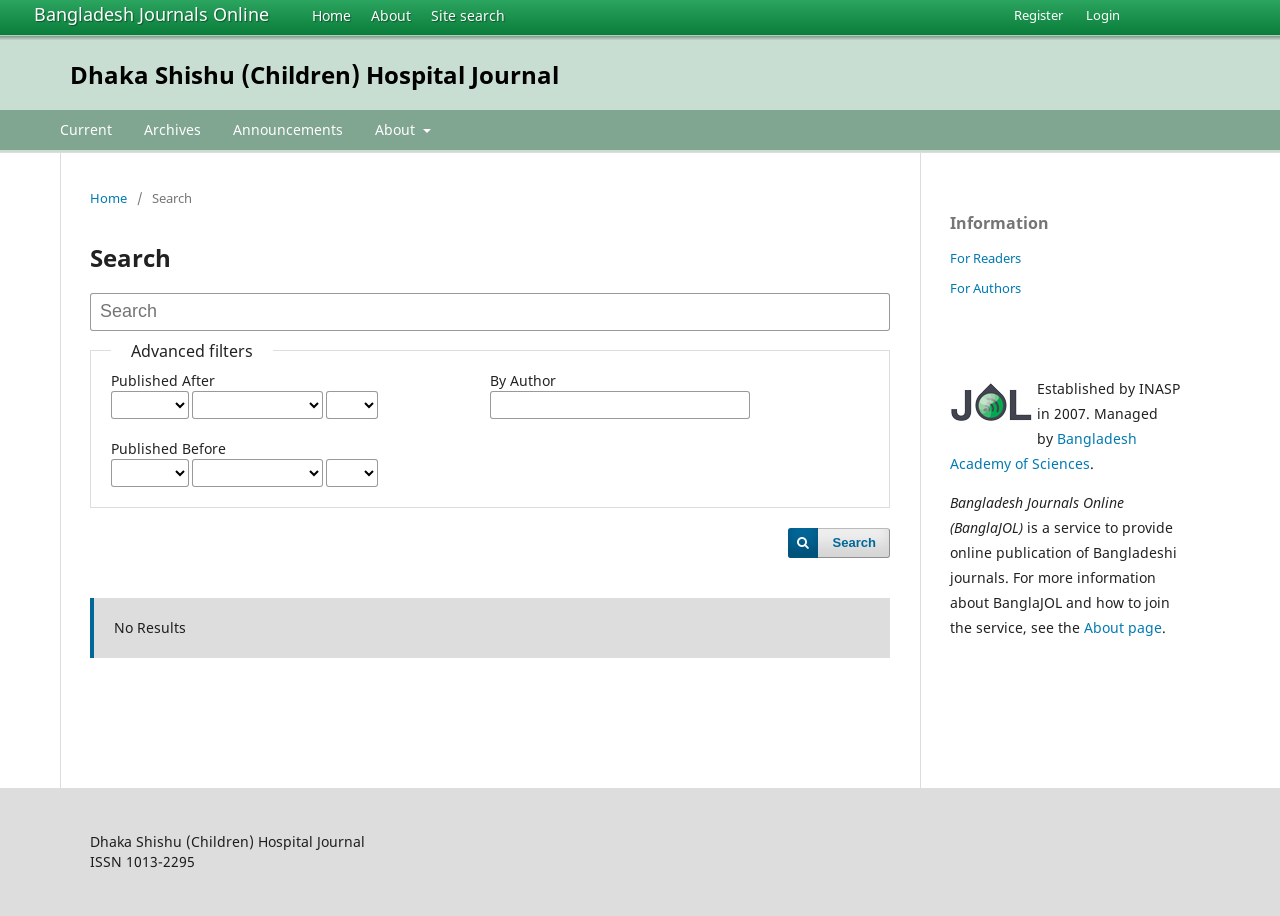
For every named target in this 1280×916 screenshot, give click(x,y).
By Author (523, 380)
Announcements (288, 129)
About (391, 15)
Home (331, 15)
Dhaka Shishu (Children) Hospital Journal (314, 74)
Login (1103, 15)
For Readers (985, 258)
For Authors (985, 288)
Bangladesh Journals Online (151, 14)
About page (1123, 627)
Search (854, 542)
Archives (172, 129)
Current (86, 129)
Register (1038, 15)
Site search (468, 15)
